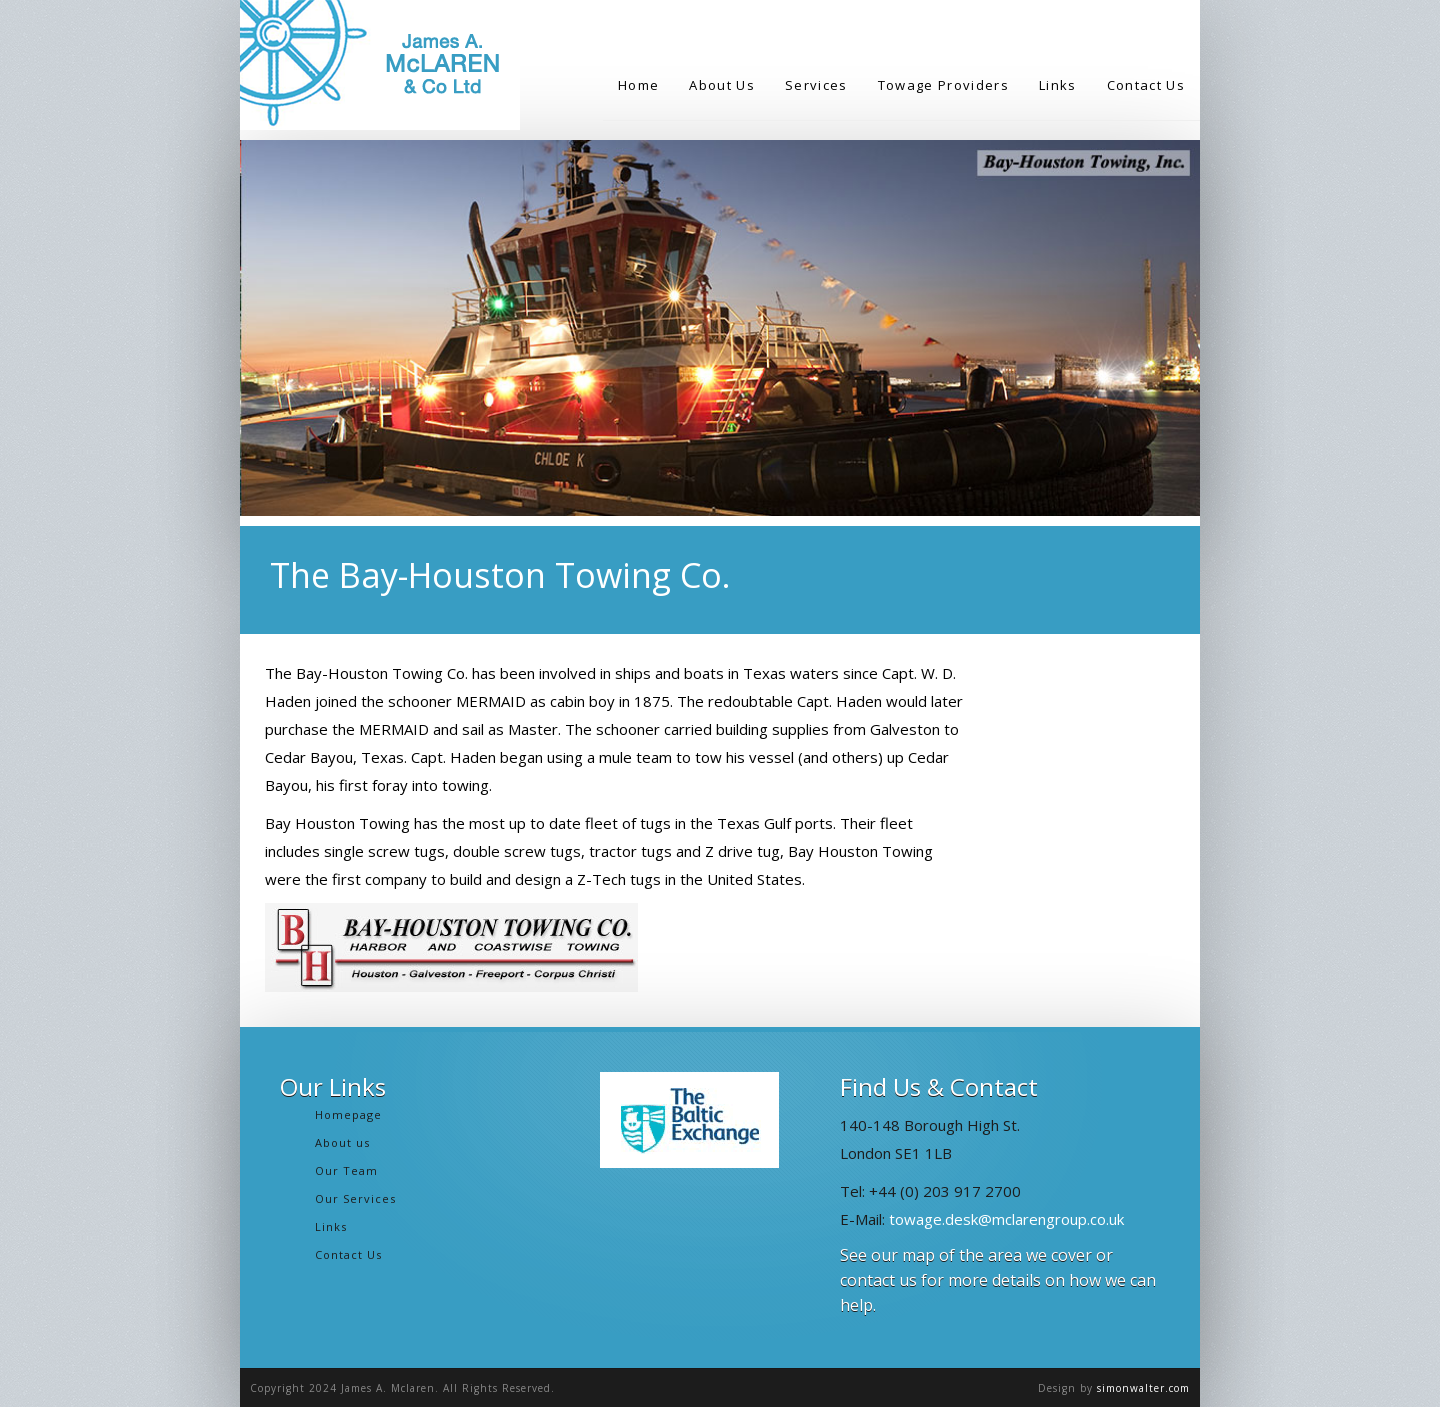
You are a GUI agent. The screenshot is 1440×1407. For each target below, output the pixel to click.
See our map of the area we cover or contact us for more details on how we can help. (998, 1280)
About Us (722, 85)
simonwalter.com (1143, 1388)
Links (1058, 85)
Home (638, 85)
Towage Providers (943, 85)
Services (816, 85)
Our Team (346, 1170)
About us (342, 1142)
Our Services (355, 1198)
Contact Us (1146, 85)
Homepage (348, 1114)
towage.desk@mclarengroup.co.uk (1006, 1219)
